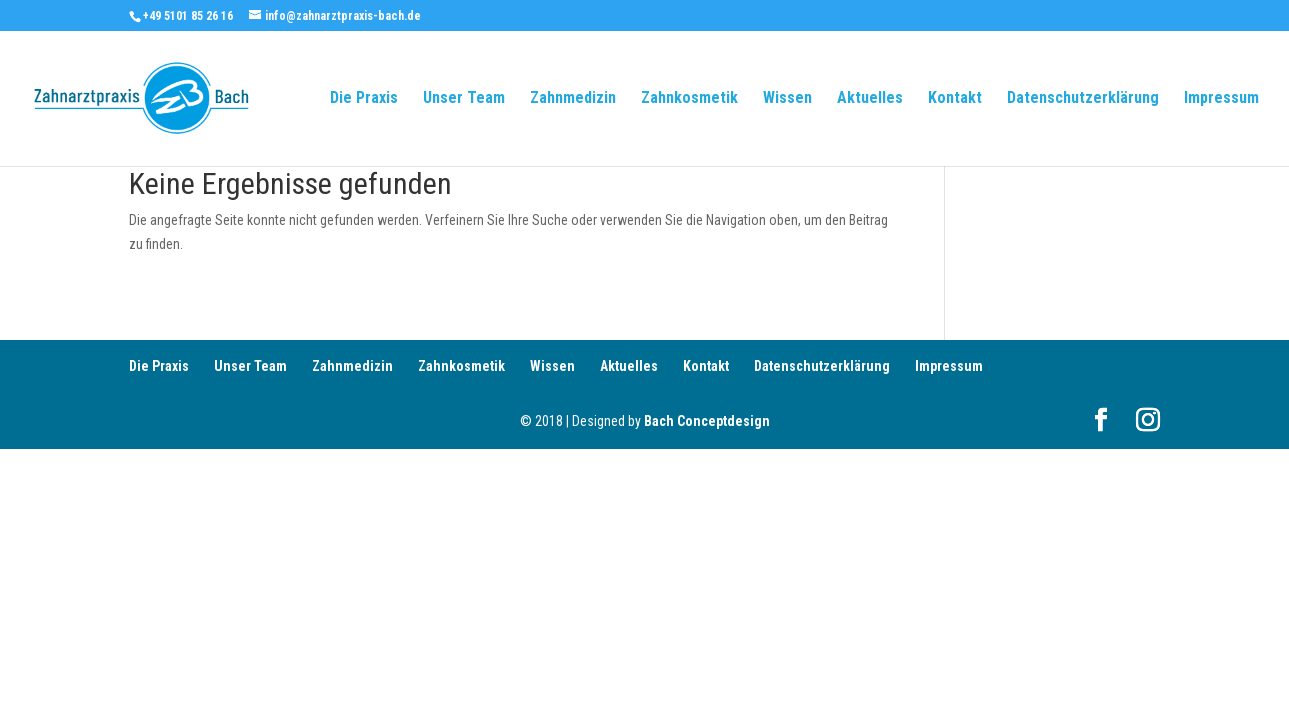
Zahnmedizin (573, 99)
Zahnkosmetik (689, 99)
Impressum (1221, 99)
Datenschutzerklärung (1083, 99)
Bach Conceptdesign (707, 421)
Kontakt (955, 99)
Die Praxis (364, 99)
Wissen (787, 99)
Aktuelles (870, 99)
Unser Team (464, 99)
